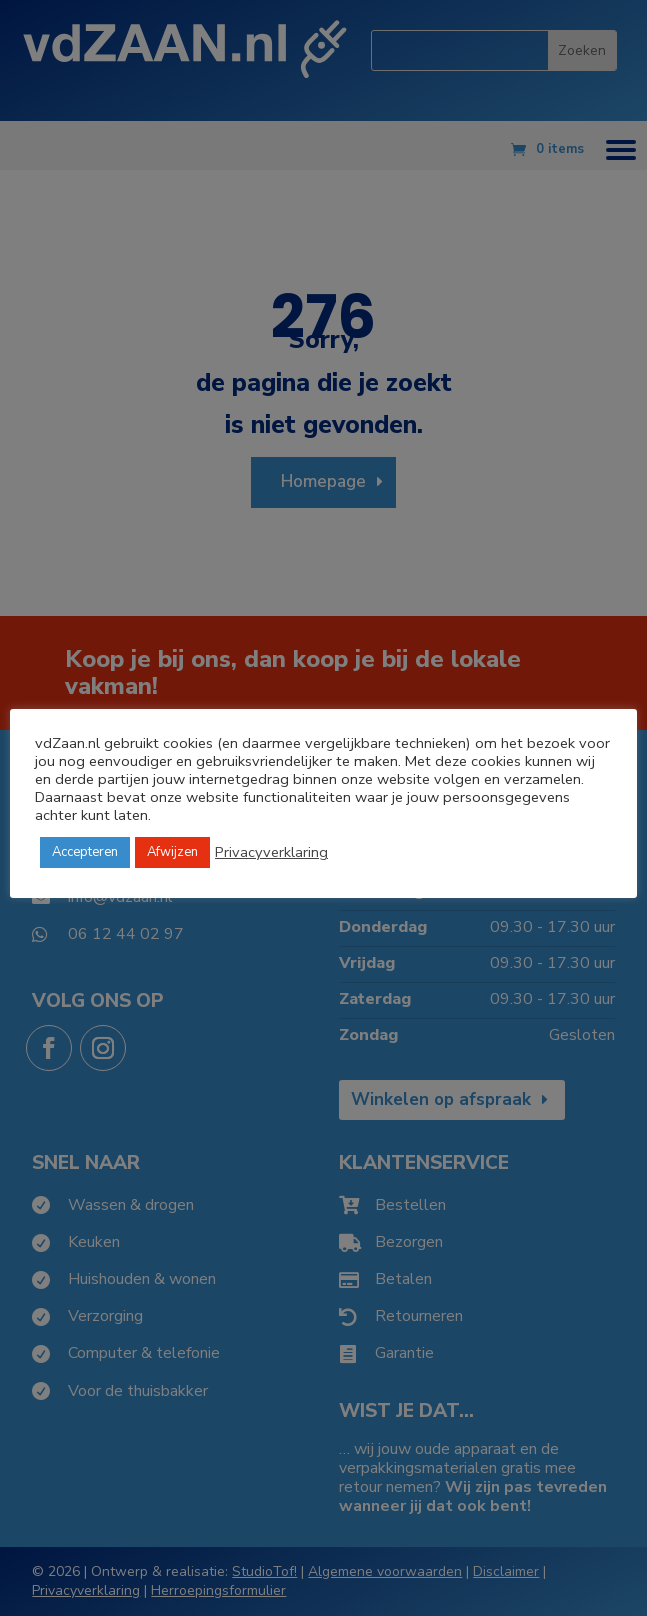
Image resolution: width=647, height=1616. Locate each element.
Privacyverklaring (271, 852)
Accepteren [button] (85, 852)
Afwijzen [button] (172, 852)
